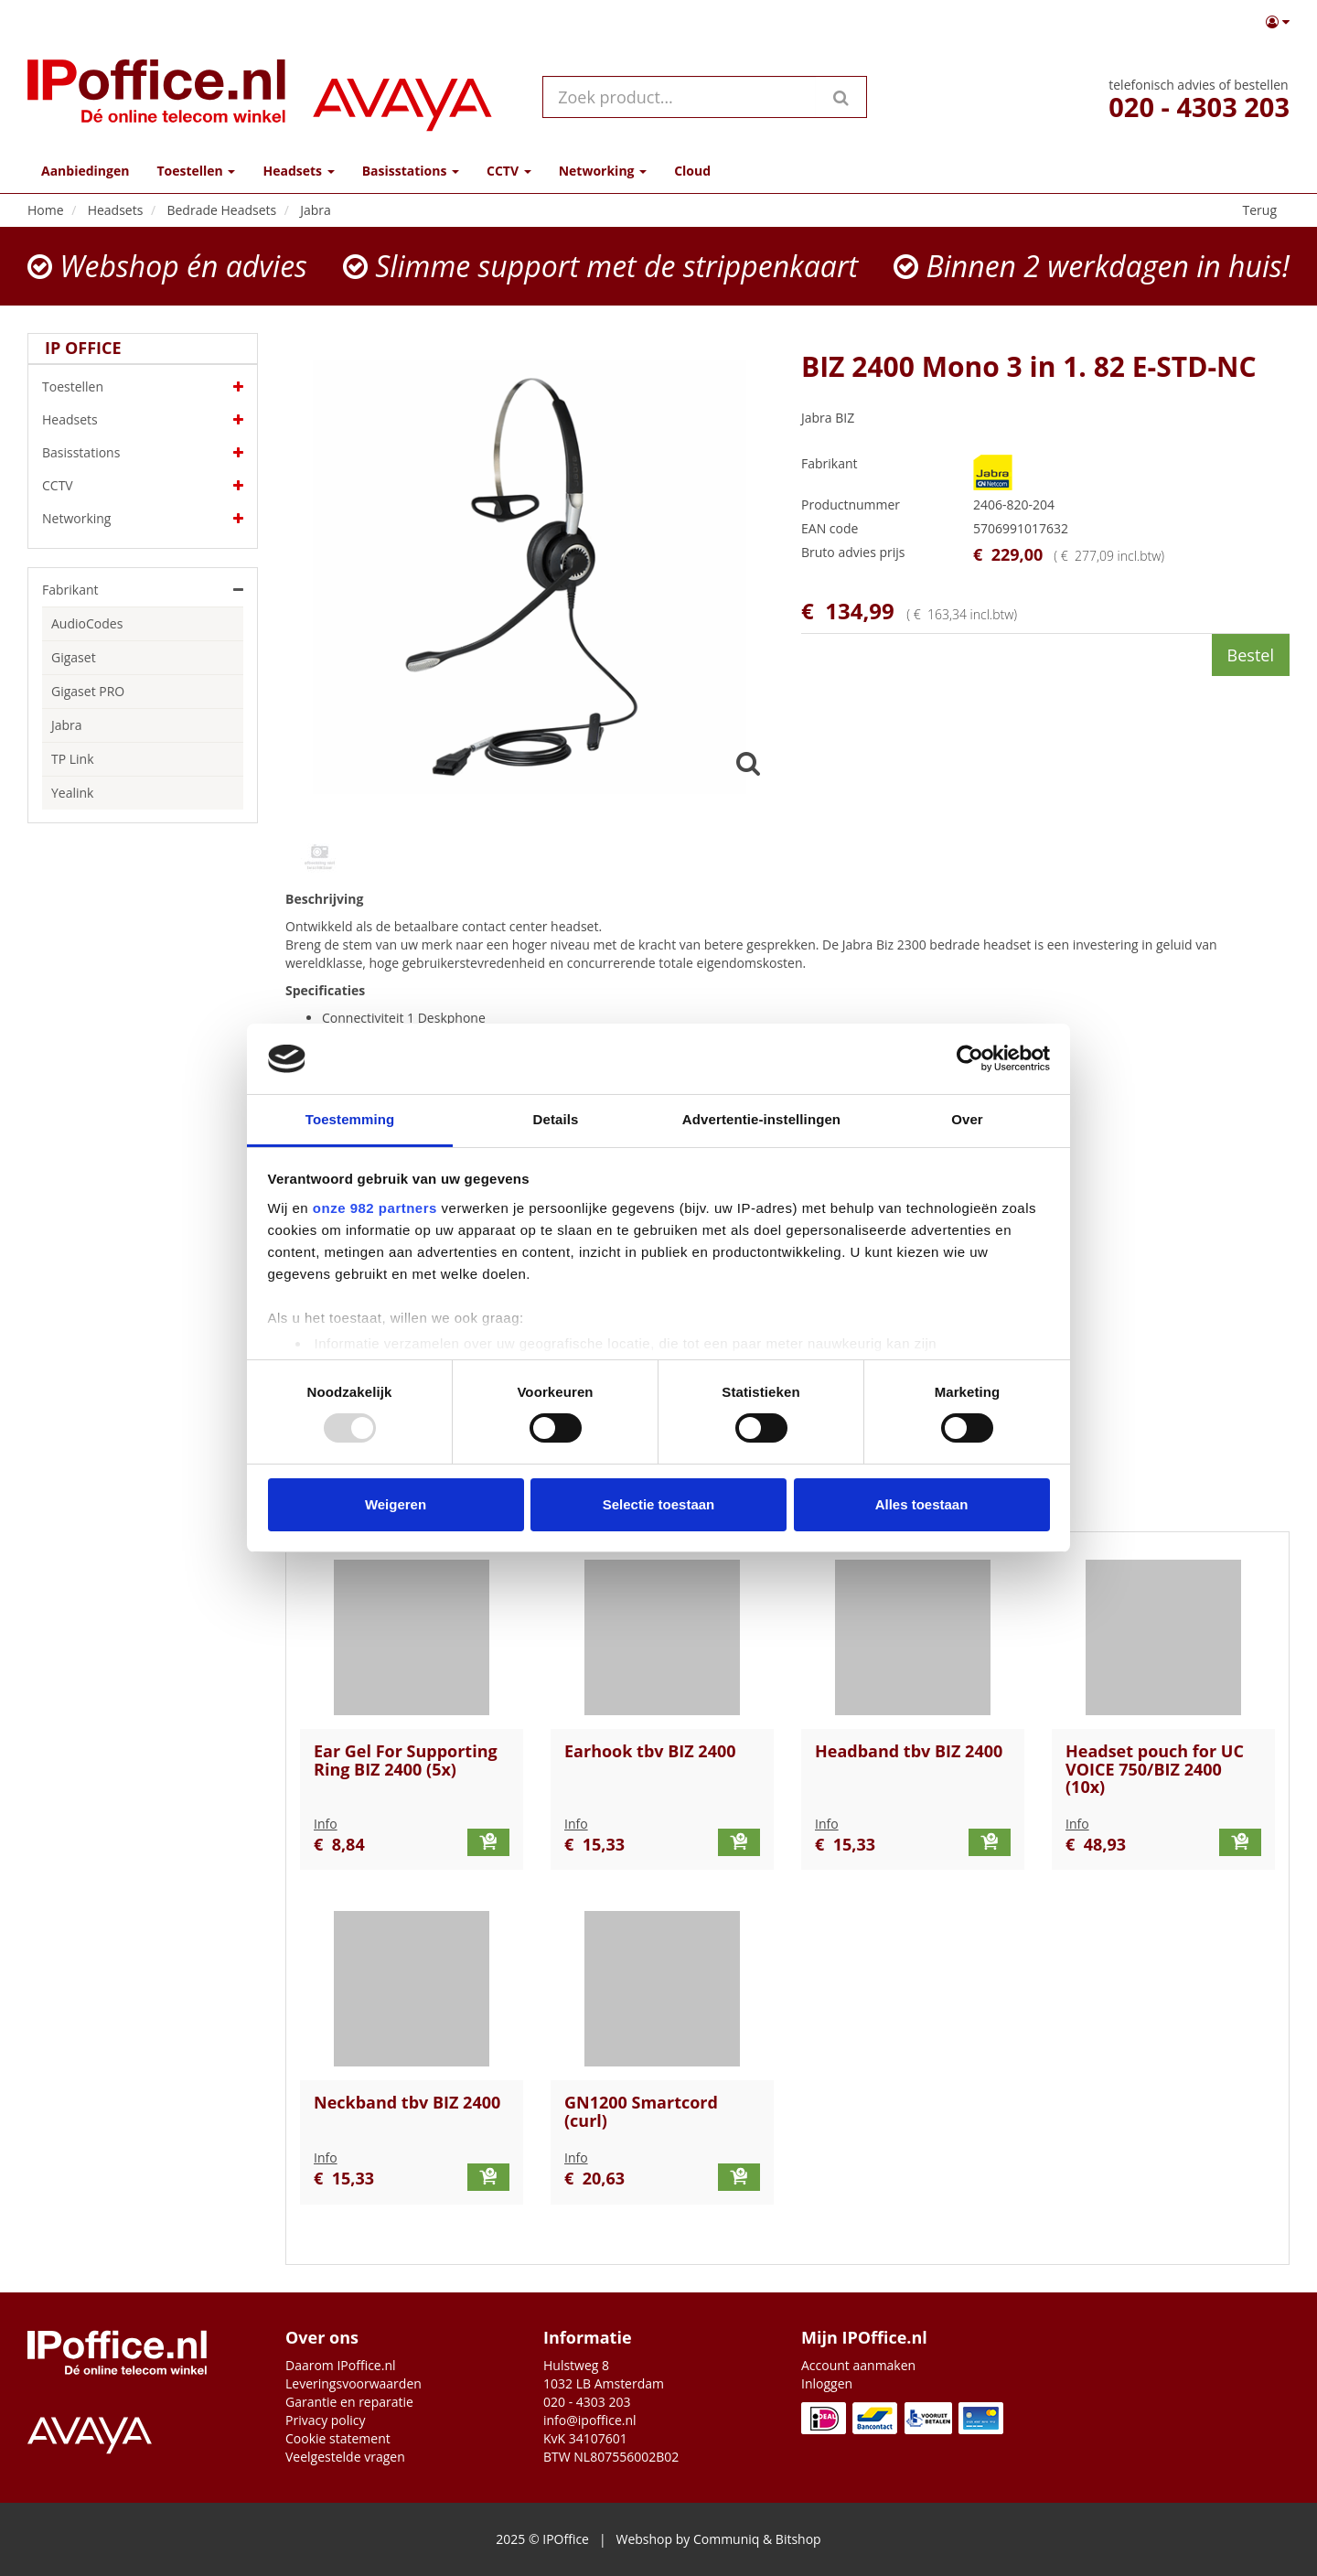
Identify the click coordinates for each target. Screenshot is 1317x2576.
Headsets (142, 420)
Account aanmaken (858, 2365)
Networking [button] (603, 170)
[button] (1277, 22)
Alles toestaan (922, 1504)
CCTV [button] (509, 170)
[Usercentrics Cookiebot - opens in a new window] (970, 1058)
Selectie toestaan (659, 1504)
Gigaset (73, 657)
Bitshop (798, 2539)
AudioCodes (87, 623)
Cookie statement (338, 2438)
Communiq (726, 2539)
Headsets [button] (298, 170)
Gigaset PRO (87, 691)
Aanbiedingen (85, 170)
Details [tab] (556, 1119)
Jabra (66, 725)
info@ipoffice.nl (590, 2420)
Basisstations (142, 453)
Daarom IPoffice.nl (340, 2365)
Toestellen (142, 387)
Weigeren (395, 1504)
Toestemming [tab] (350, 1119)
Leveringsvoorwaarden (353, 2383)
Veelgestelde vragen (345, 2456)
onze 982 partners (375, 1208)
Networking (142, 519)
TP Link (72, 758)
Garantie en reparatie (349, 2401)
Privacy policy (325, 2420)
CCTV (142, 486)
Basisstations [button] (410, 170)
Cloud (692, 170)
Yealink (72, 792)
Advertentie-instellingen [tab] (761, 1119)
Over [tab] (967, 1119)
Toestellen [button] (195, 170)
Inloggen (826, 2383)
